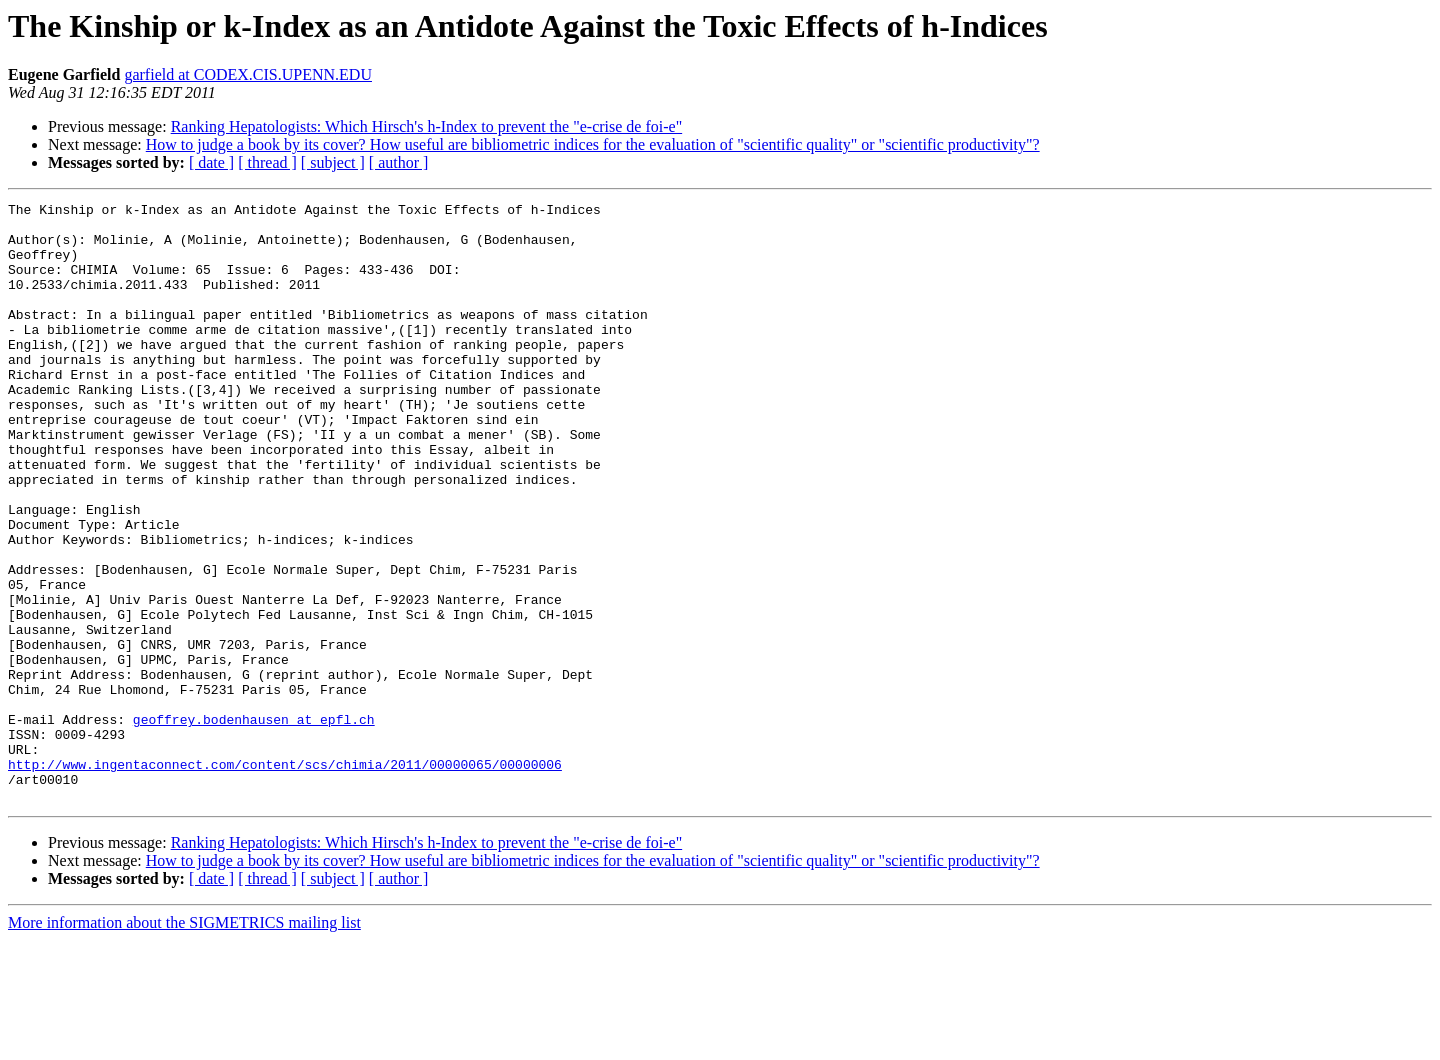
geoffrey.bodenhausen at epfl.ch (254, 824)
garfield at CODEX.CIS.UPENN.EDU (248, 74)
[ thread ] (267, 162)
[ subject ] (333, 162)
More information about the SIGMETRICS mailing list (184, 1042)
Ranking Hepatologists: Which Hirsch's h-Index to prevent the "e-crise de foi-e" (427, 126)
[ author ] (399, 162)
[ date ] (211, 162)
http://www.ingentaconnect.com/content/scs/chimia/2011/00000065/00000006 (285, 878)
